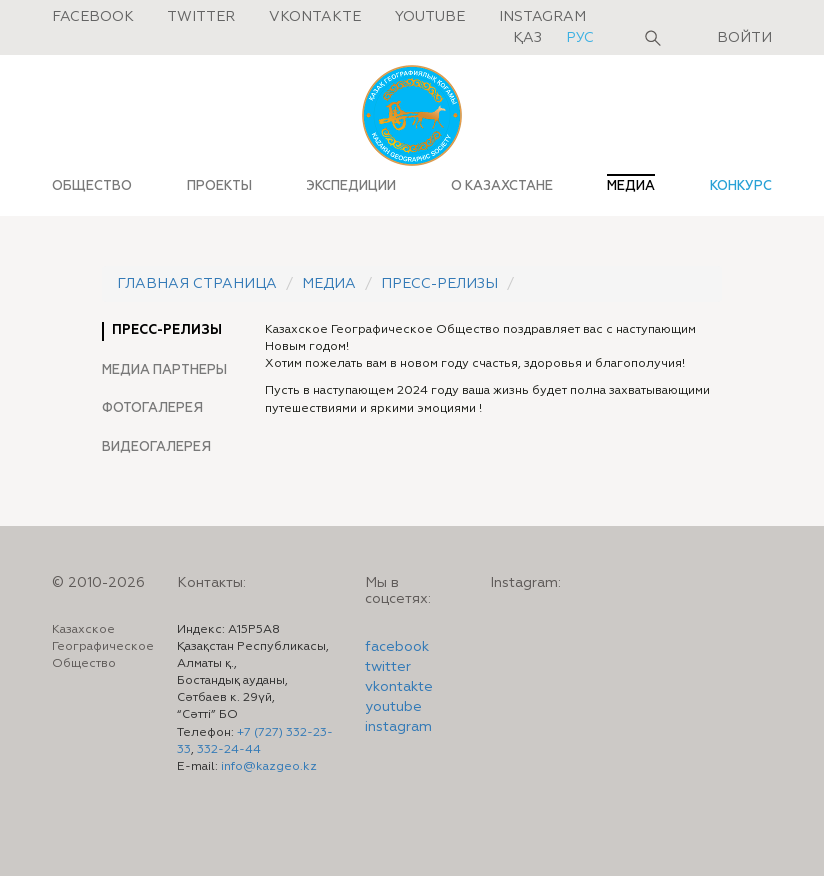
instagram (398, 727)
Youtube (430, 17)
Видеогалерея (156, 447)
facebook (397, 647)
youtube (393, 707)
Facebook (93, 17)
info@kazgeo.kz (269, 767)
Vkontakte (315, 17)
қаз (529, 38)
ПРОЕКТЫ (219, 186)
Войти (744, 38)
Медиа (329, 284)
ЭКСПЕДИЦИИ (351, 186)
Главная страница (197, 284)
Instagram (542, 17)
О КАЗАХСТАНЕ (502, 186)
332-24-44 (229, 750)
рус (580, 38)
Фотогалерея (152, 408)
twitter (388, 667)
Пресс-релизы (439, 284)
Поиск (653, 38)
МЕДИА (631, 186)
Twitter (201, 17)
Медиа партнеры (164, 370)
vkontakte (399, 687)
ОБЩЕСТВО (92, 186)
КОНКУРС (741, 186)
